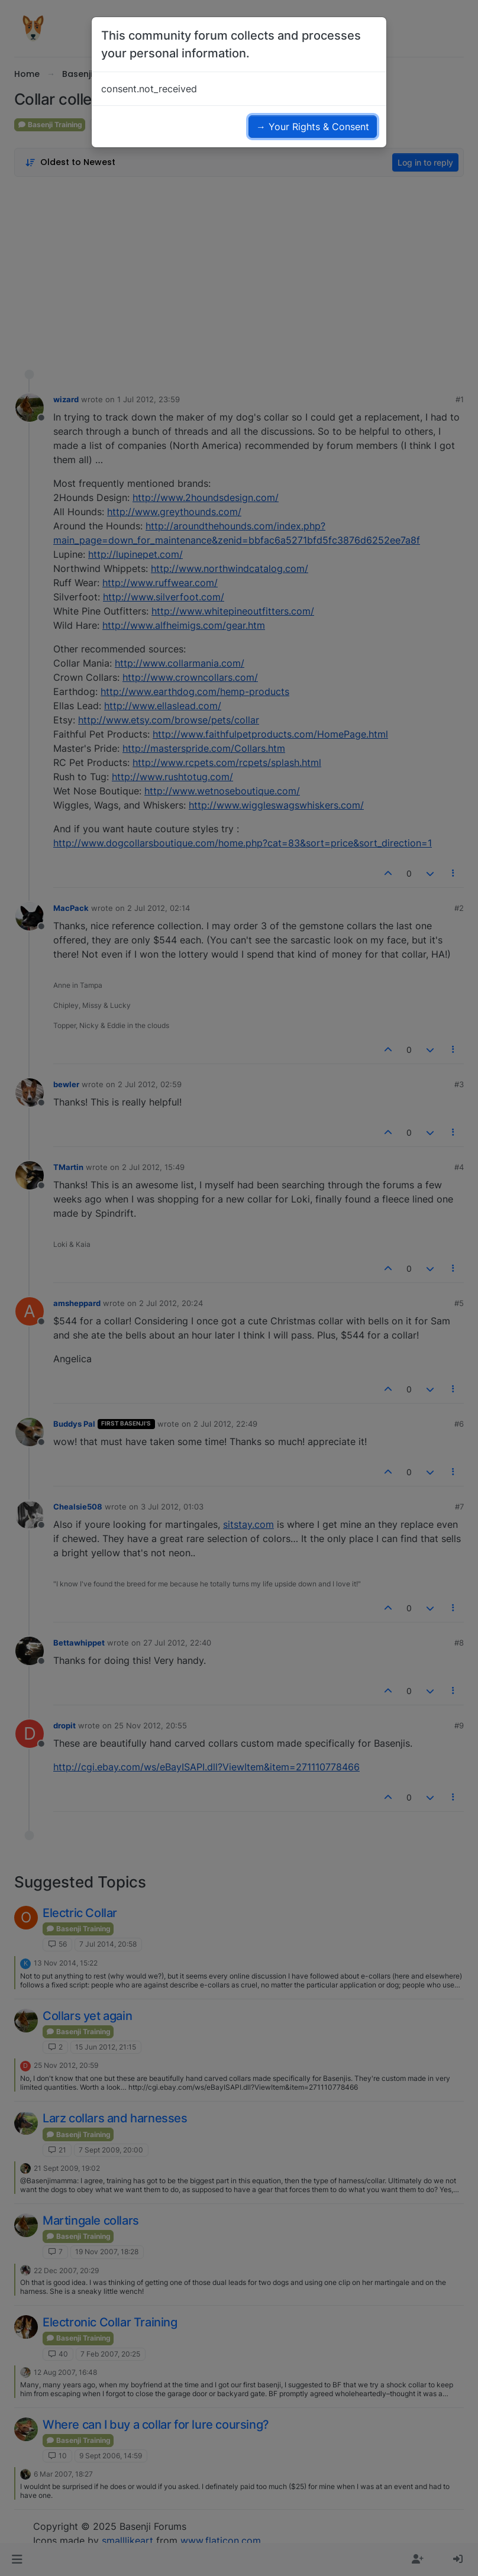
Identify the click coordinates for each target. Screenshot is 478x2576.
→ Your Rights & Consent (312, 126)
